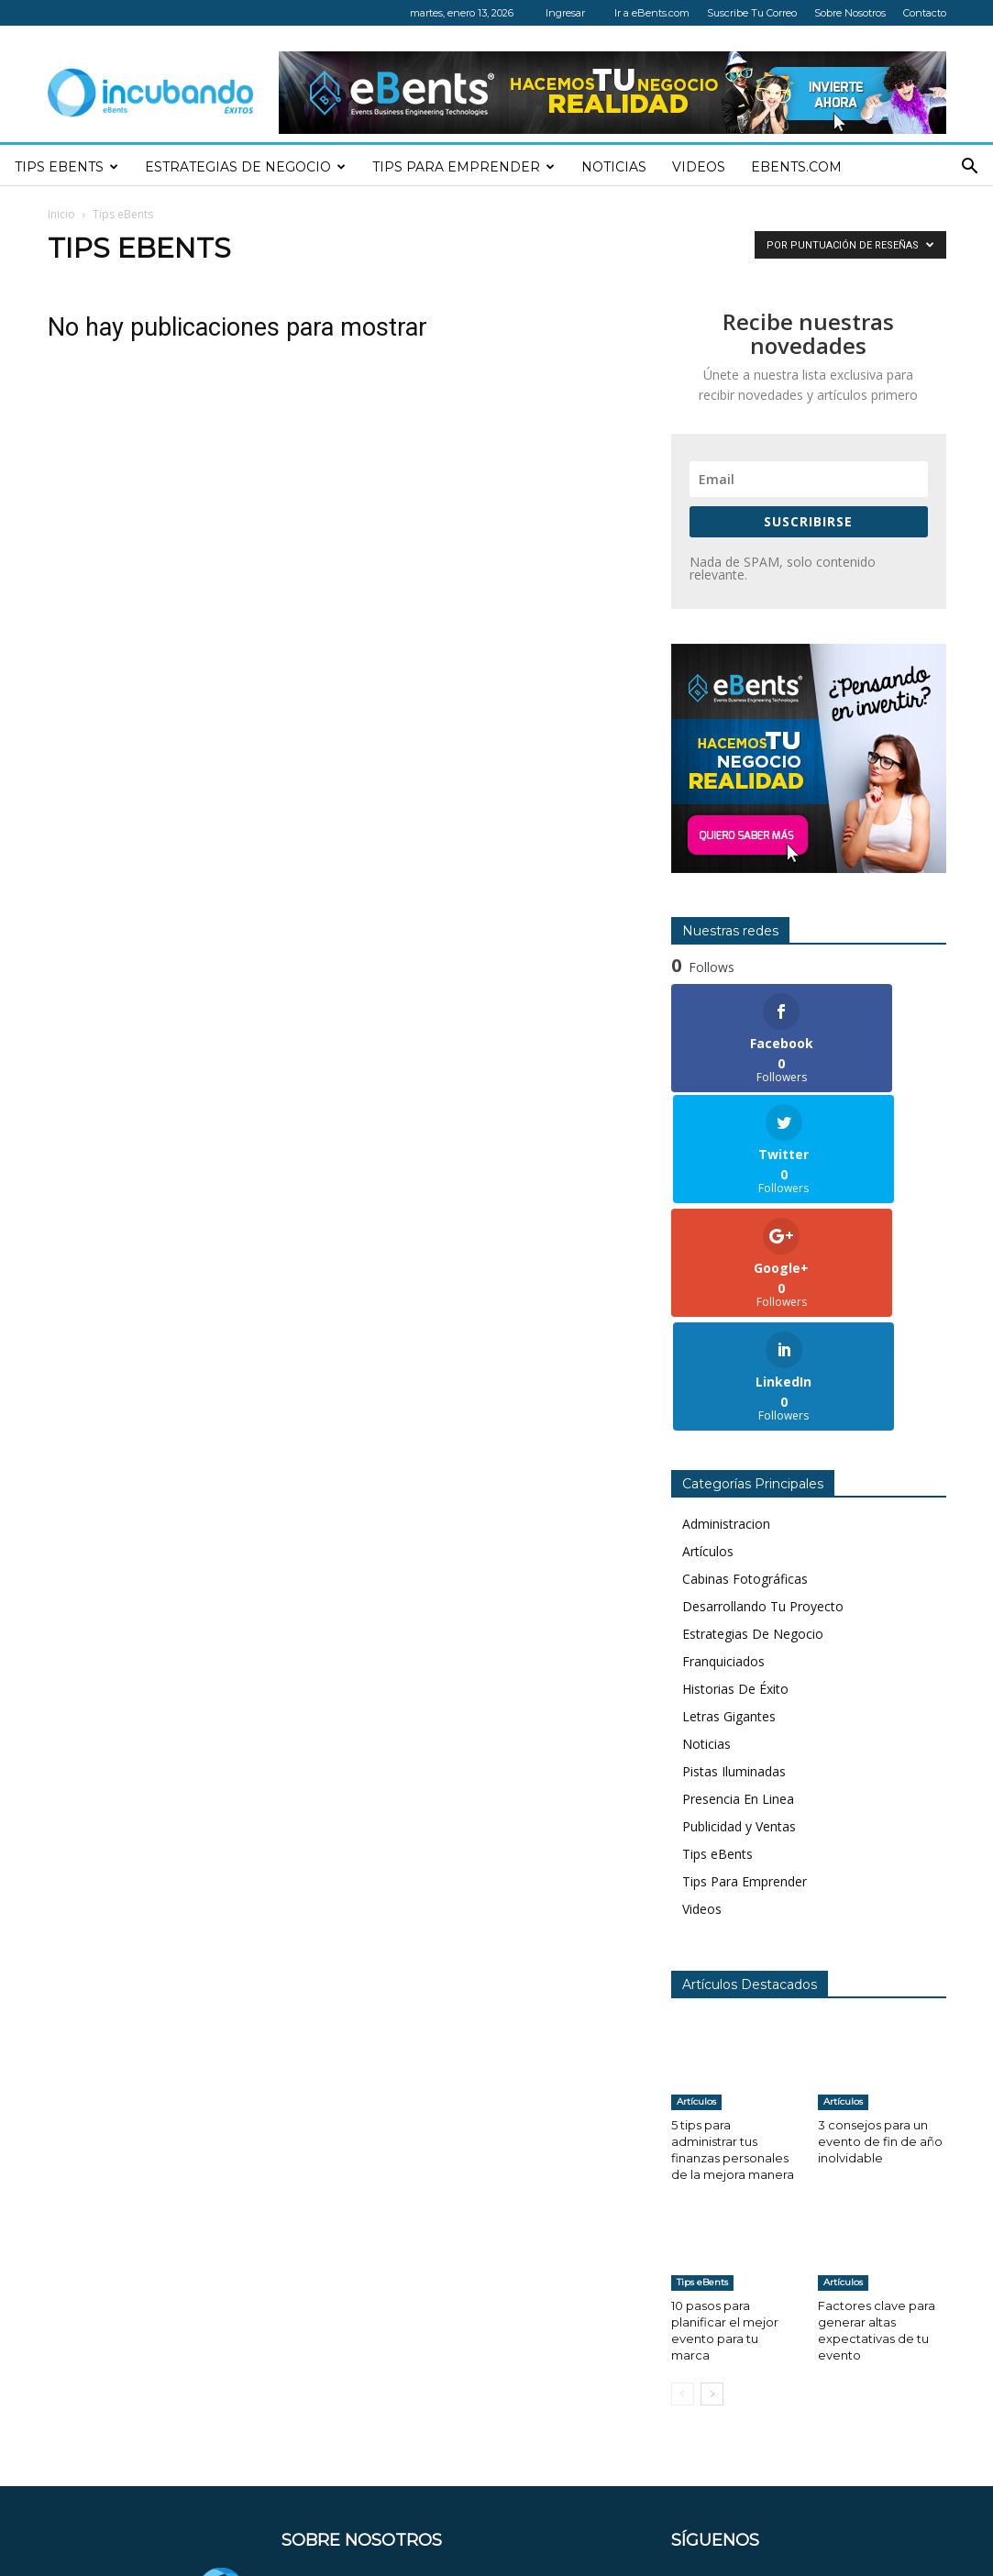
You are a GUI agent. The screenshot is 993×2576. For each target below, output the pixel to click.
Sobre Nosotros (850, 12)
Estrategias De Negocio (752, 1409)
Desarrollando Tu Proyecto (763, 1381)
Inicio (61, 214)
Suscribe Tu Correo (752, 12)
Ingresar (565, 12)
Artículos (708, 1326)
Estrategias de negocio (245, 167)
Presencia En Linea (738, 1574)
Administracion (726, 1299)
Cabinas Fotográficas (745, 1354)
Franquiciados (723, 1436)
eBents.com (796, 167)
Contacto (924, 12)
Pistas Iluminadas (734, 1546)
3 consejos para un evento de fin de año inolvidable (880, 1916)
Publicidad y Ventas (739, 1601)
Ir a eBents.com (652, 12)
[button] (970, 168)
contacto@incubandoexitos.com (460, 2496)
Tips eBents (66, 167)
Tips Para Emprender (463, 167)
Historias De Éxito (735, 1464)
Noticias (613, 167)
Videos (698, 167)
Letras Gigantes (729, 1491)
